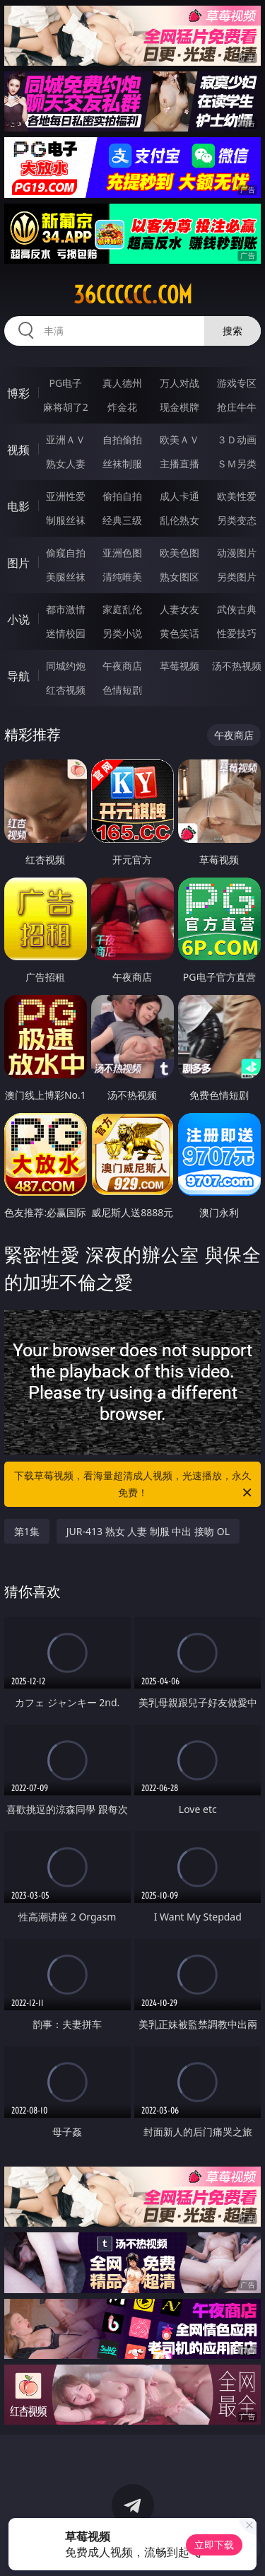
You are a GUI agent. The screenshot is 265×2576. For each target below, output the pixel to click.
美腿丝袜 (66, 576)
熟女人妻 (66, 463)
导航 (18, 676)
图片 (18, 563)
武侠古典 (237, 609)
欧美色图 (179, 552)
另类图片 (237, 576)
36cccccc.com (132, 295)
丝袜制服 (122, 463)
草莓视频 (179, 665)
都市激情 (66, 609)
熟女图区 (179, 576)
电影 (18, 506)
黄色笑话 (179, 633)
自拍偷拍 (122, 439)
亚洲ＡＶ (66, 439)
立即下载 (214, 2544)
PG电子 (65, 383)
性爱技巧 (237, 633)
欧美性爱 (237, 496)
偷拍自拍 (122, 496)
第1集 (27, 1531)
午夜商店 (122, 665)
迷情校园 (66, 633)
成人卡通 (179, 496)
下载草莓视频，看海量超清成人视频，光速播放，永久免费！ (134, 1485)
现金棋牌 (179, 407)
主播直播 (179, 463)
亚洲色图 (122, 552)
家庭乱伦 (122, 609)
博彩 (18, 393)
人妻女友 (179, 609)
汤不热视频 (236, 665)
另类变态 (237, 520)
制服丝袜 (66, 520)
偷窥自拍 (66, 552)
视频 (18, 449)
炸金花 (122, 407)
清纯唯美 (122, 576)
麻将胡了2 (65, 407)
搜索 (232, 330)
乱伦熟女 (179, 520)
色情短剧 (122, 690)
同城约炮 (66, 665)
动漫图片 (237, 552)
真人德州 (122, 383)
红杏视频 (66, 690)
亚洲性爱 (66, 496)
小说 (18, 619)
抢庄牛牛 (237, 407)
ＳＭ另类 (237, 463)
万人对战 (179, 383)
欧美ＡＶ (179, 439)
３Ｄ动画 (237, 439)
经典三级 (122, 520)
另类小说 (122, 633)
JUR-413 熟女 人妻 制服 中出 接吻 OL (148, 1531)
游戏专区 (237, 383)
